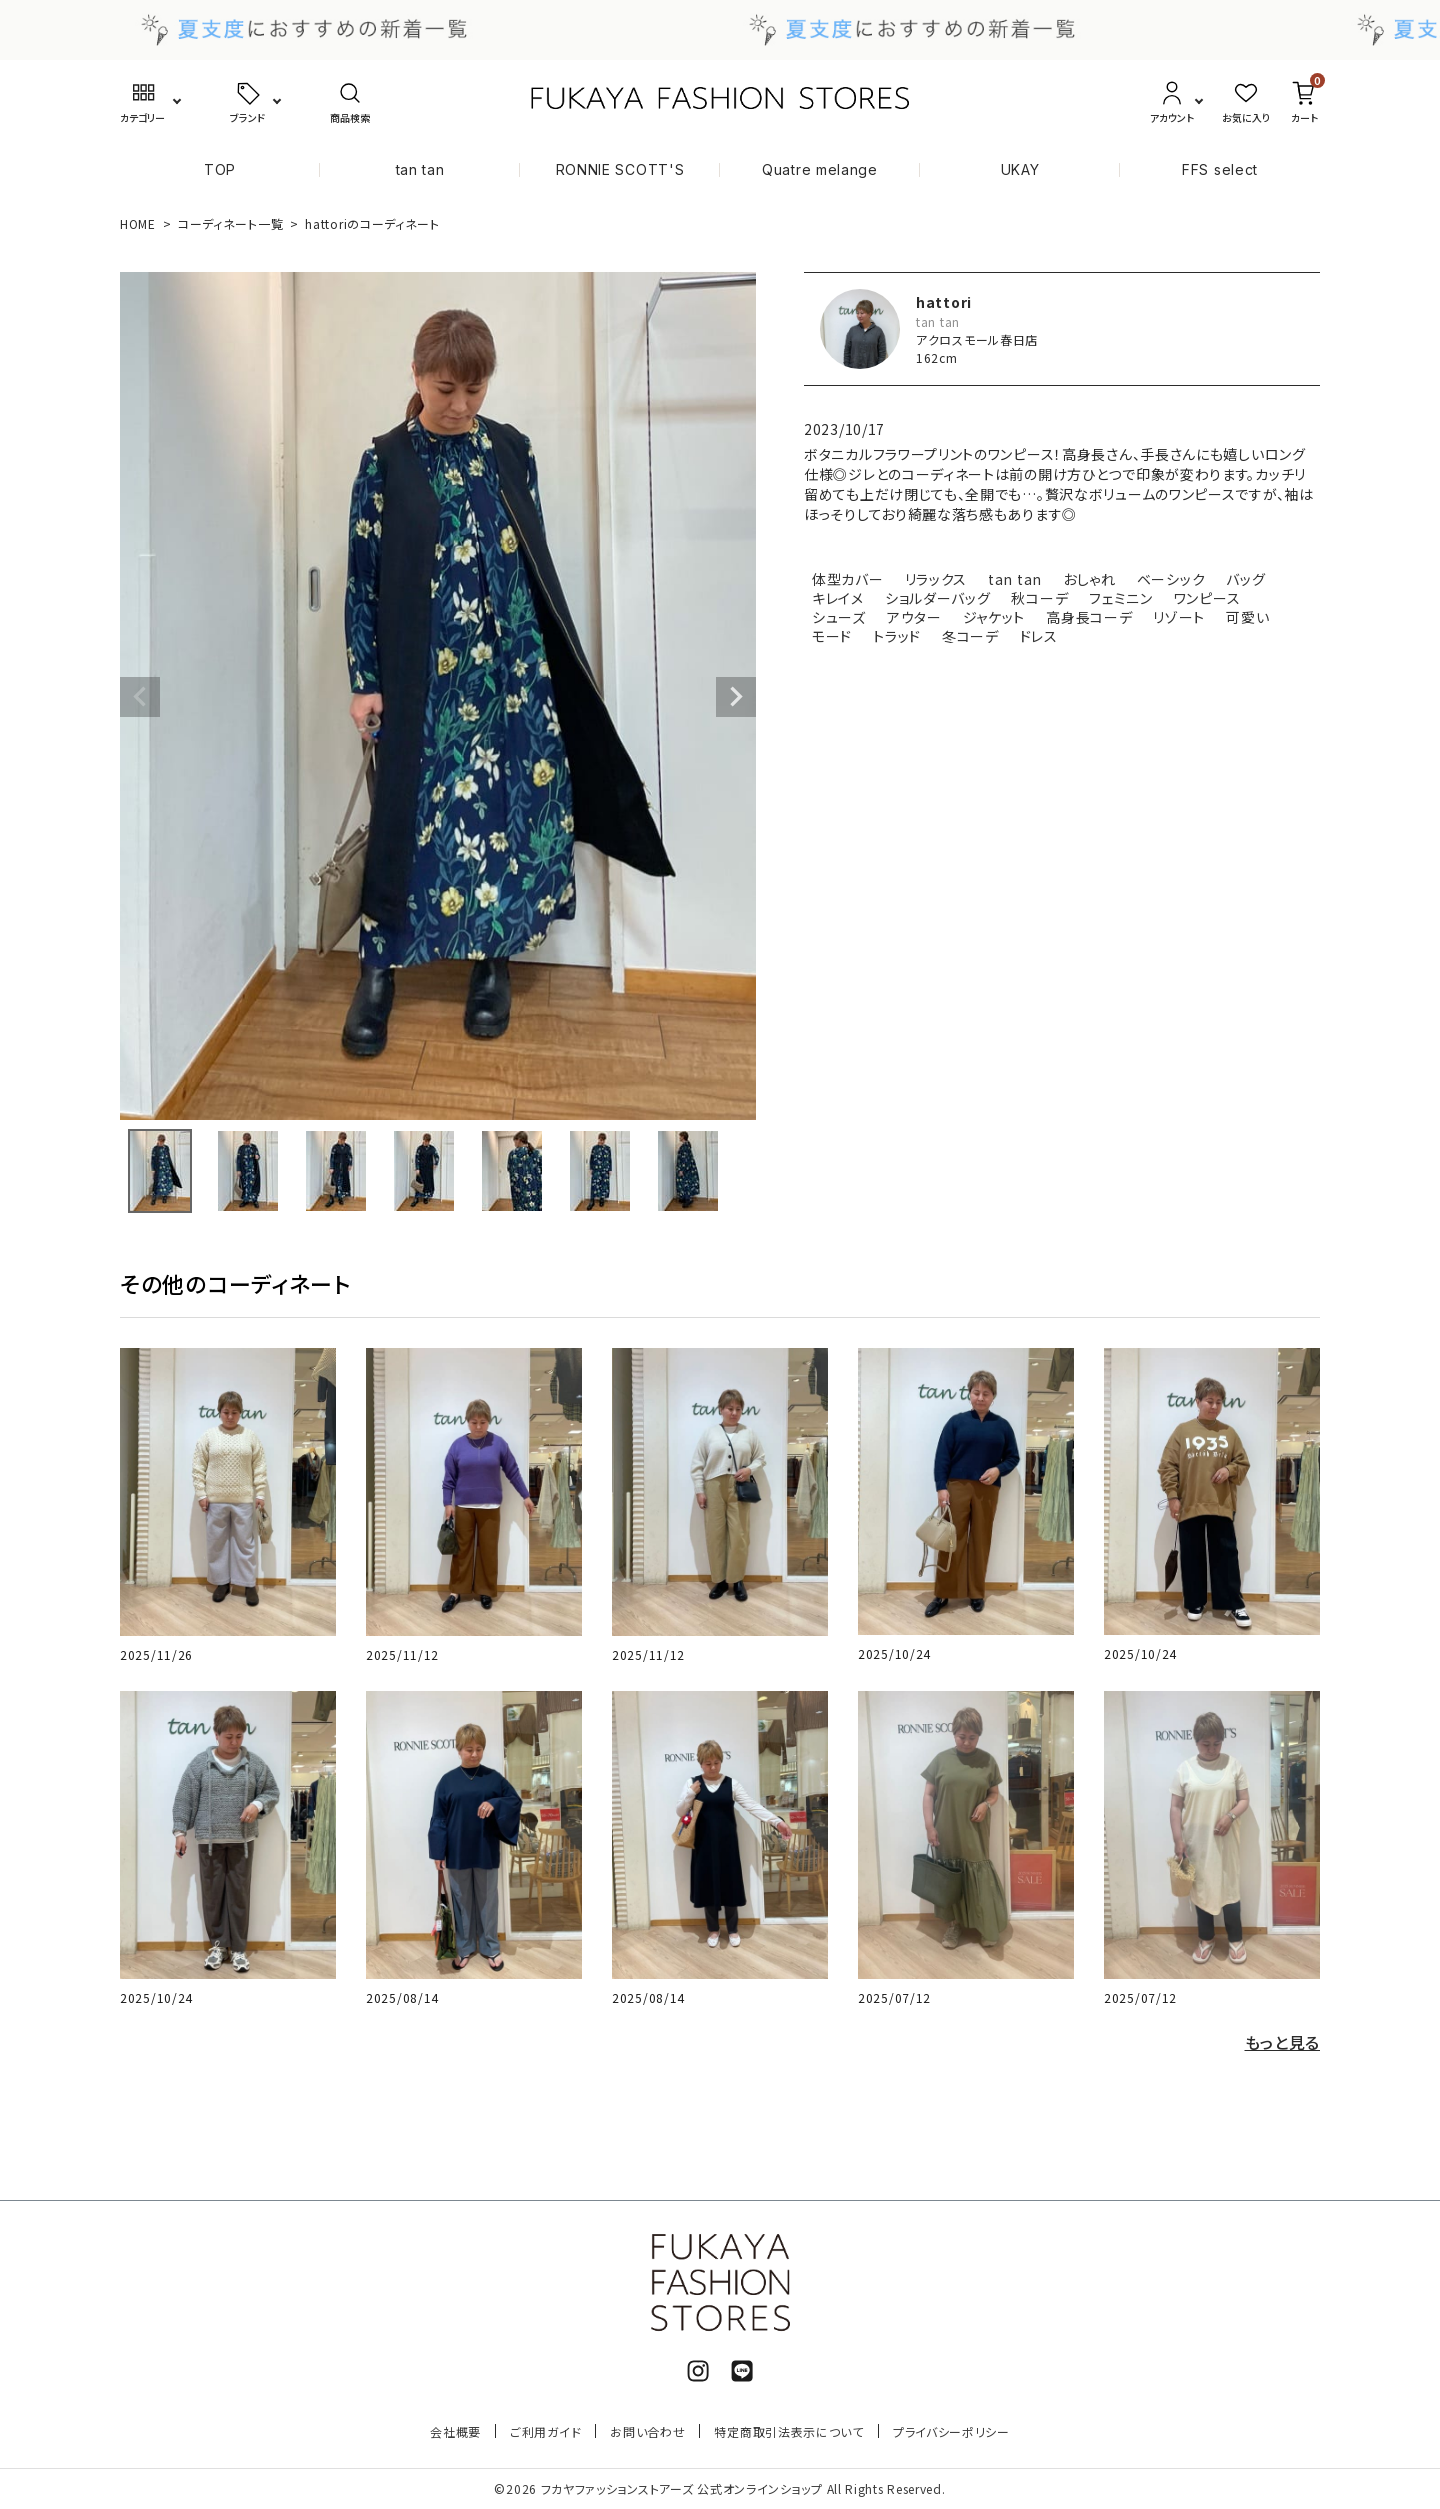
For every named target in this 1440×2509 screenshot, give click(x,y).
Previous (140, 697)
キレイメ (838, 598)
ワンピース (1207, 598)
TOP (220, 169)
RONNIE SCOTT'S (620, 169)
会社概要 (455, 2431)
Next (736, 697)
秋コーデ (1039, 598)
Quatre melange (820, 169)
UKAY (1020, 169)
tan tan (420, 169)
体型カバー (848, 579)
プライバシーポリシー (951, 2431)
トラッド (897, 636)
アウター (914, 617)
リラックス (936, 579)
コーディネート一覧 (230, 223)
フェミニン (1121, 598)
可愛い (1247, 617)
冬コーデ (970, 636)
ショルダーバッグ (938, 598)
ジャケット (994, 617)
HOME (138, 223)
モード (832, 636)
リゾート (1179, 617)
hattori (944, 302)
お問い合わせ (647, 2431)
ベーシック (1171, 579)
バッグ (1245, 579)
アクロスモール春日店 (977, 339)
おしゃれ (1089, 579)
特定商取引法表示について (788, 2431)
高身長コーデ (1089, 617)
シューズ (839, 617)
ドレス (1039, 636)
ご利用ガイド (545, 2431)
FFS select (1220, 169)
